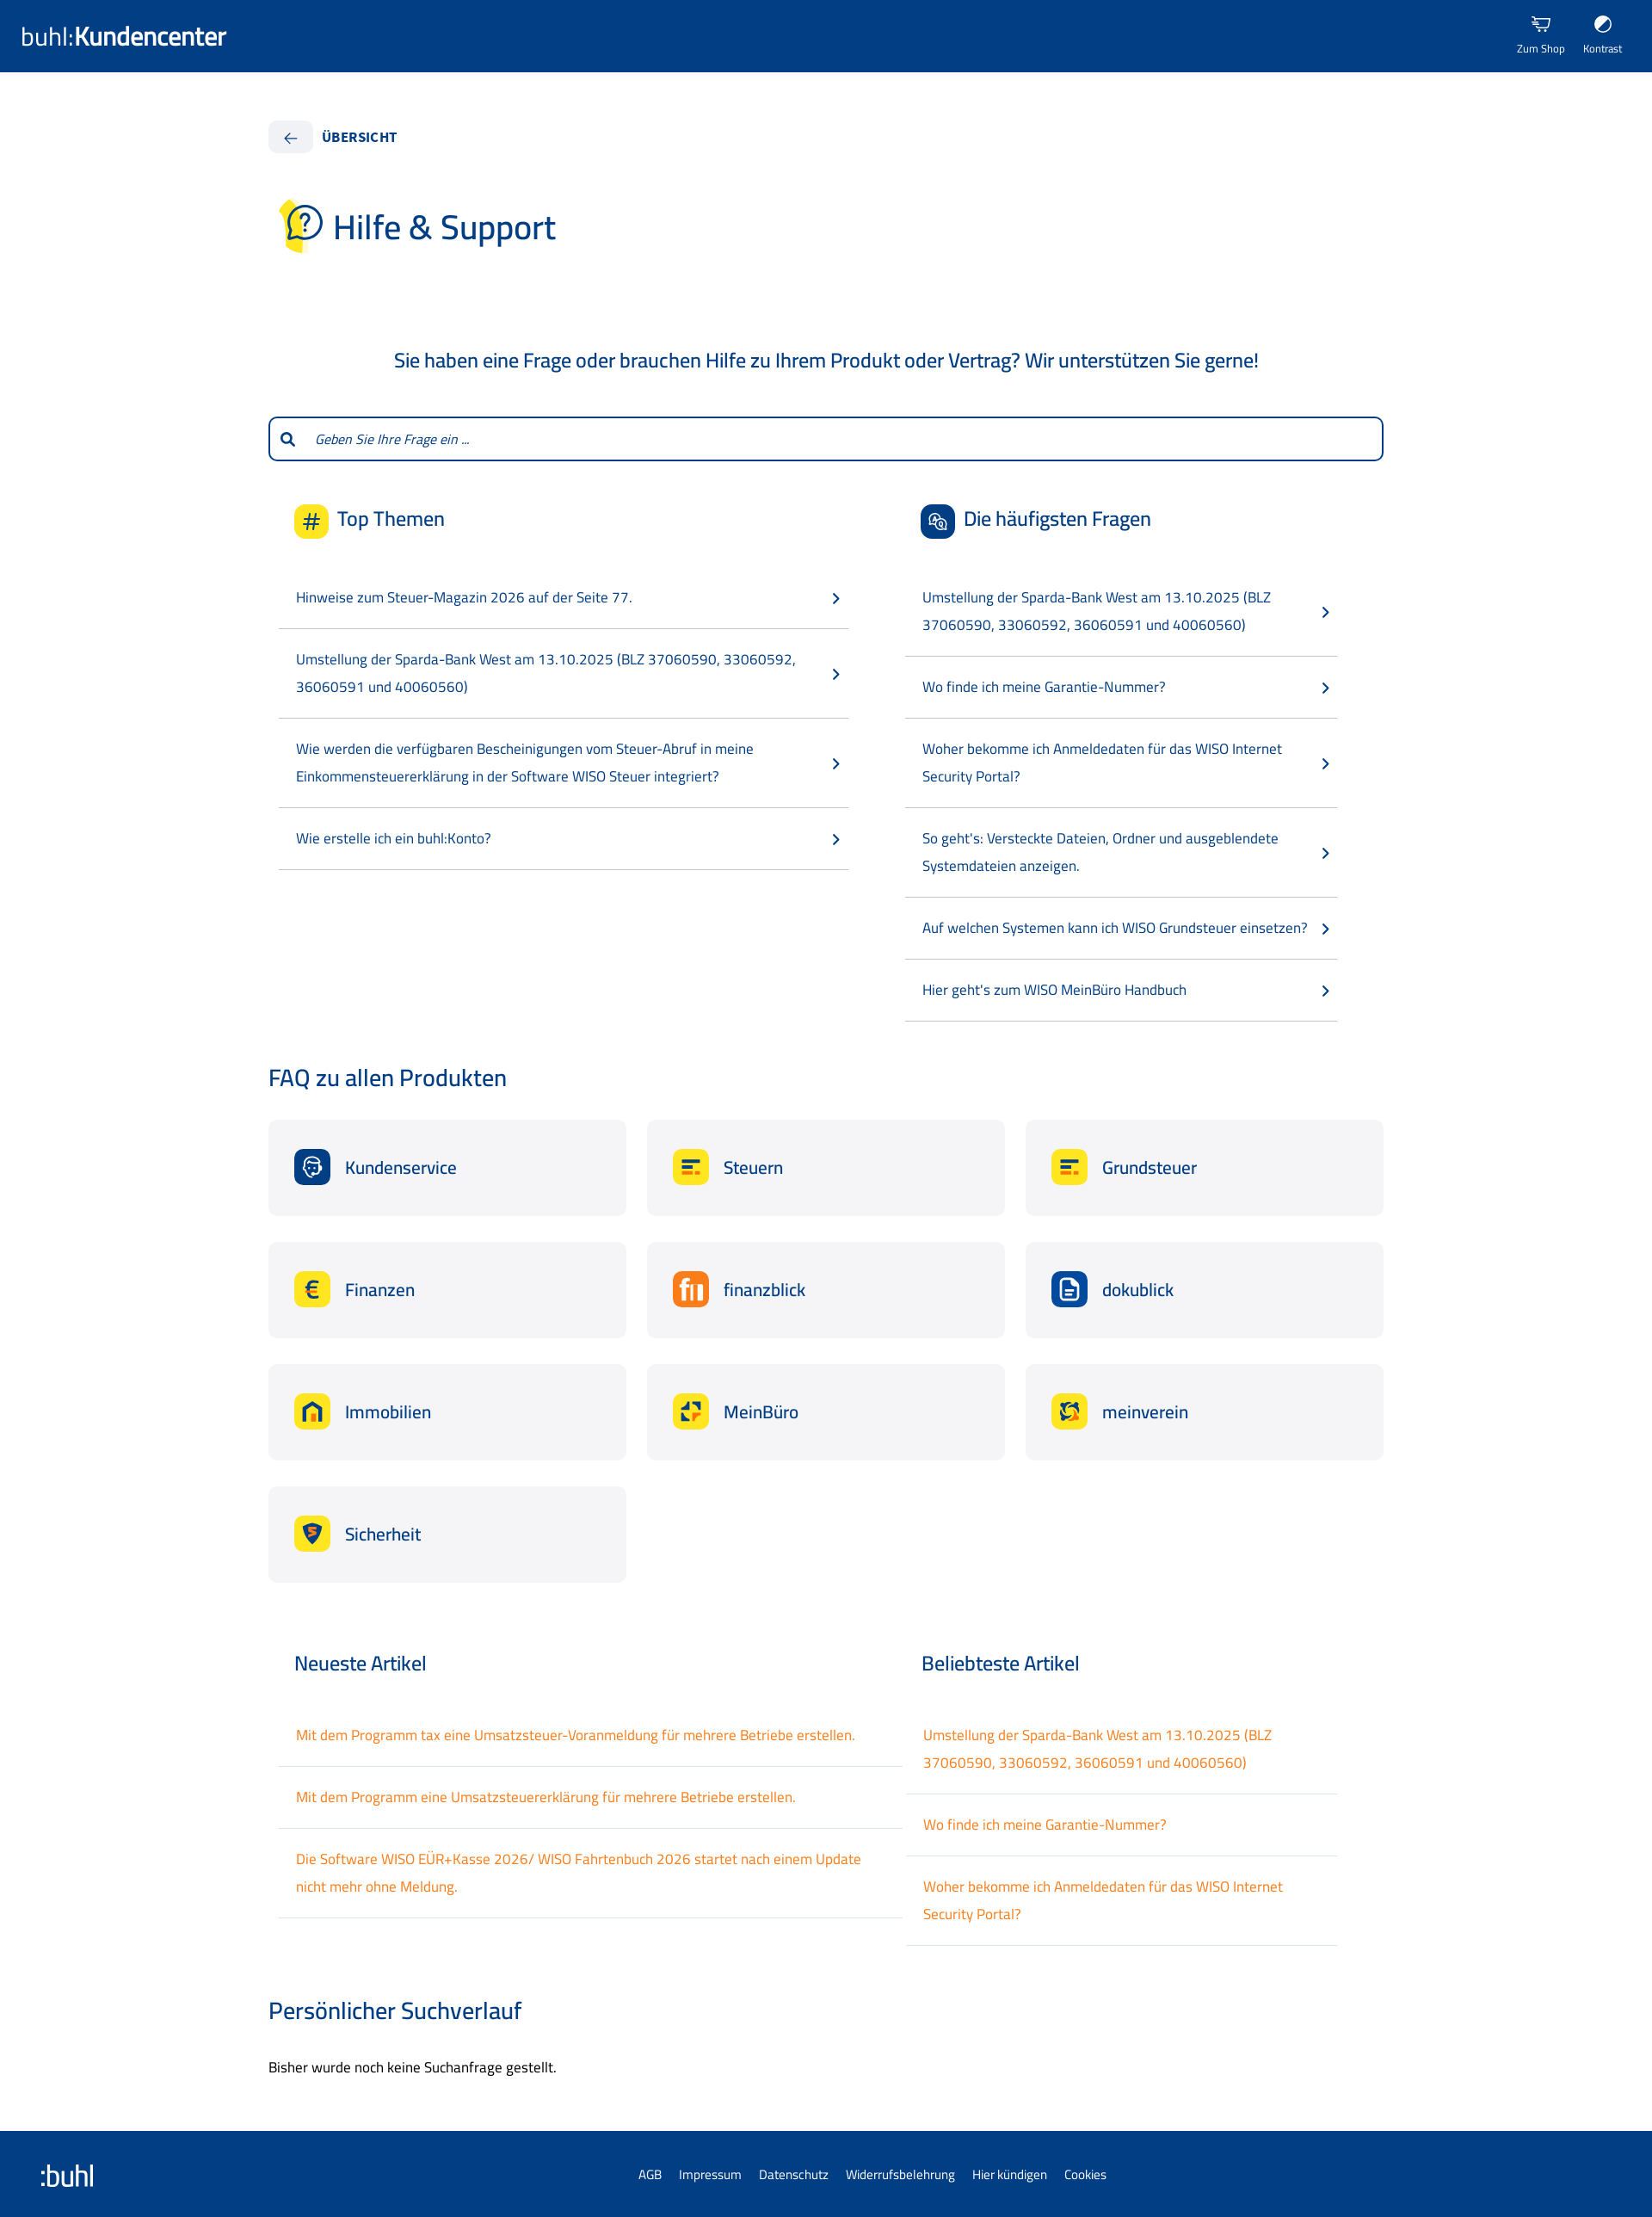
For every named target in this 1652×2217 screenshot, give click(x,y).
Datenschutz (794, 2174)
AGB (650, 2174)
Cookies (1085, 2174)
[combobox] (844, 439)
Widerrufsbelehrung (900, 2174)
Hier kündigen (1009, 2174)
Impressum (710, 2174)
